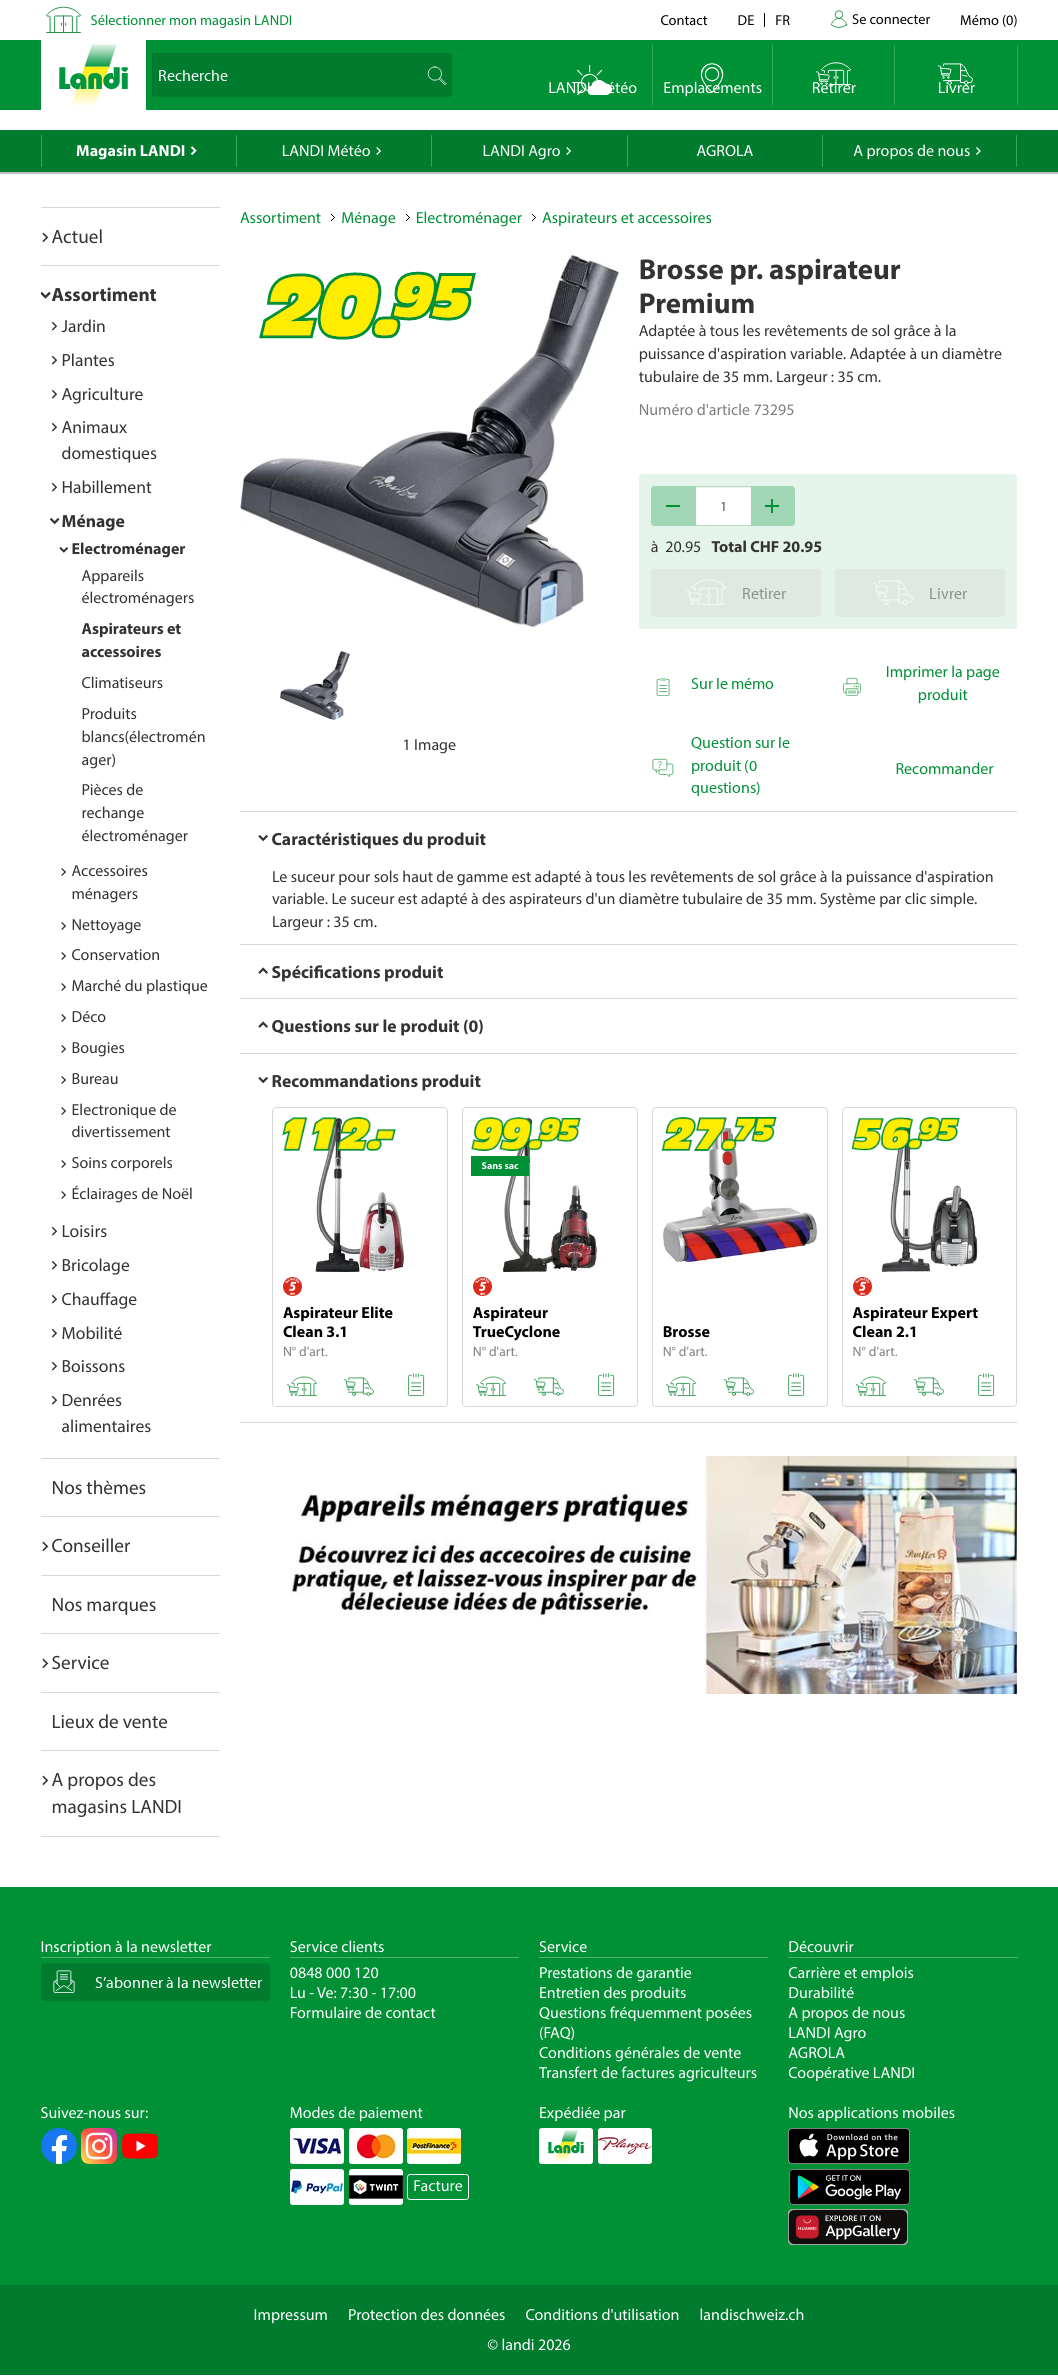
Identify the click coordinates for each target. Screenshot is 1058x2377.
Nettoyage (107, 925)
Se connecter (891, 18)
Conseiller (91, 1545)
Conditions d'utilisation (602, 2315)
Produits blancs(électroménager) (144, 737)
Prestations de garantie (615, 1973)
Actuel (77, 236)
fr (782, 19)
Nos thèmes (99, 1487)
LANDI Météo (326, 151)
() (988, 19)
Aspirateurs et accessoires (627, 218)
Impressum (291, 2315)
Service (81, 1662)
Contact (683, 19)
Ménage (93, 520)
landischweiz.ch (752, 2315)
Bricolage (96, 1264)
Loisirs (85, 1230)
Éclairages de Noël (132, 1194)
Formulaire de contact (363, 2013)
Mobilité (92, 1332)
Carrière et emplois (851, 1973)
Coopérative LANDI (851, 2073)
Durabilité (821, 1993)
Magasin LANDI (130, 151)
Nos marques (104, 1604)
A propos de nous (911, 151)
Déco (89, 1017)
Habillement (107, 486)
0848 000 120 (334, 1973)
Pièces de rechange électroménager (135, 813)
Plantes (88, 359)
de (746, 19)
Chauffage (100, 1298)
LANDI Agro (521, 151)
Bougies (98, 1048)
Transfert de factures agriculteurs (648, 2073)
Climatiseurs (123, 683)
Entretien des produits (612, 1993)
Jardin (84, 325)
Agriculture (103, 393)
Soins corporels (122, 1163)
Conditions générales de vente (640, 2053)
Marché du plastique (140, 986)
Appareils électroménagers (138, 587)
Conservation (116, 955)
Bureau (95, 1079)
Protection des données (427, 2315)
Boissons (94, 1365)
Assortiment (104, 294)
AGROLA (724, 151)
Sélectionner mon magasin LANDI (192, 19)
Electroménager (129, 549)
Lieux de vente (110, 1721)
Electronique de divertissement (124, 1121)
